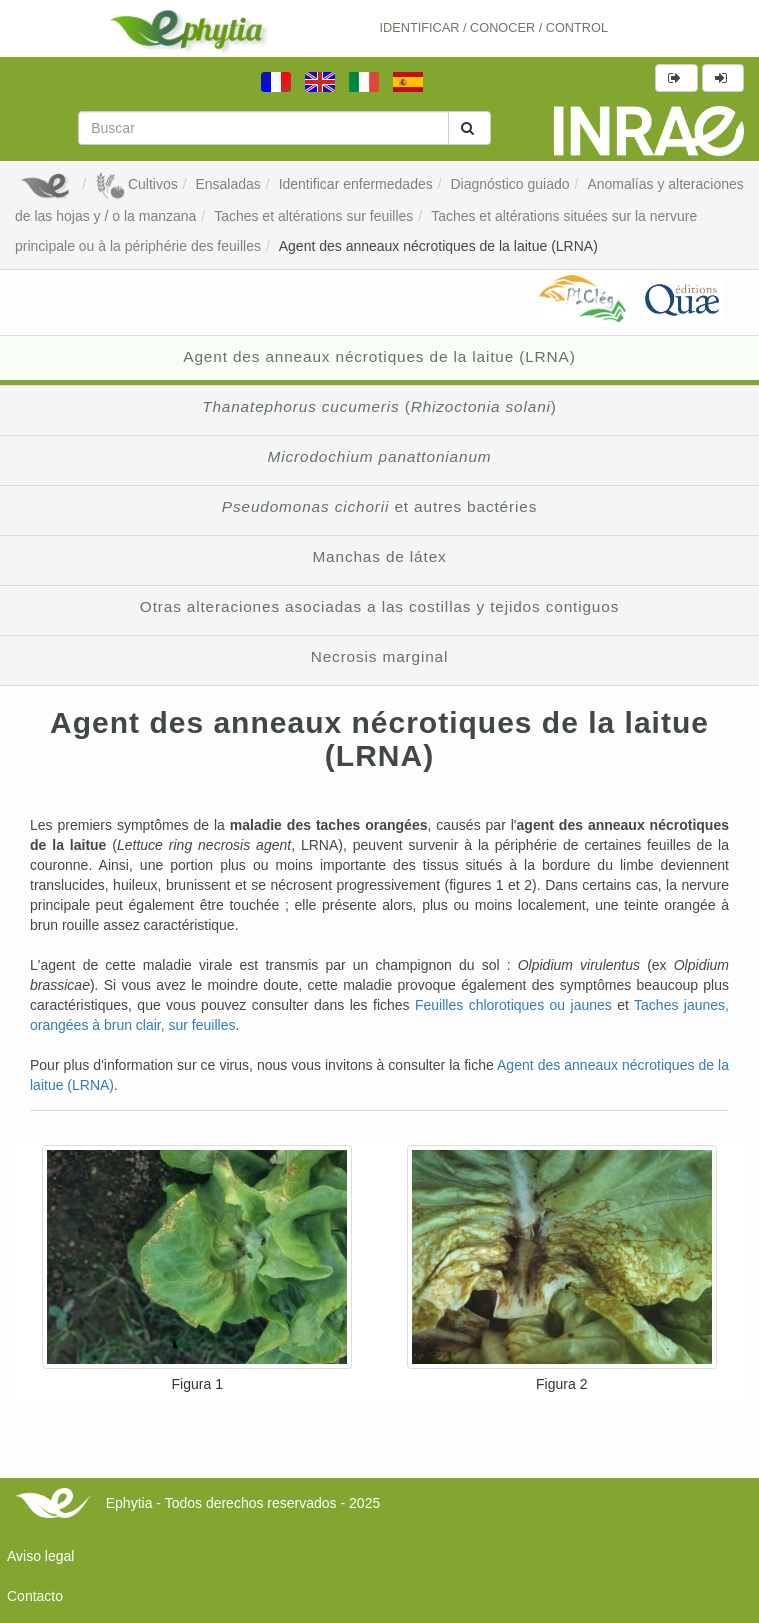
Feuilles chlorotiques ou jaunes (513, 1005)
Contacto (35, 1596)
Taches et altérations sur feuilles (313, 216)
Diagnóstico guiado (510, 184)
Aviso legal (40, 1556)
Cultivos (136, 184)
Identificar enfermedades (356, 184)
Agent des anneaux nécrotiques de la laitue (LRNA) (438, 246)
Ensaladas (227, 184)
